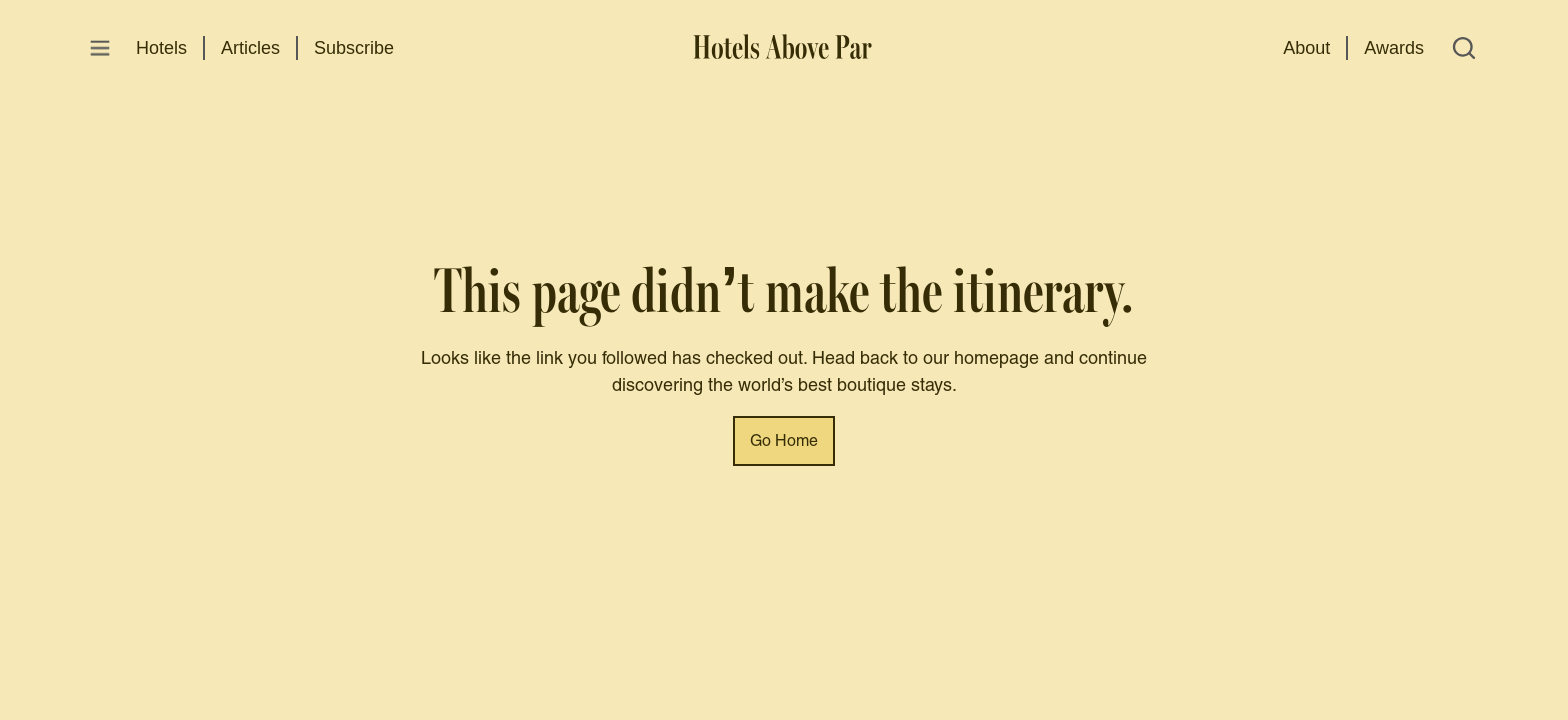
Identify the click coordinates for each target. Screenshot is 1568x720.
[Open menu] (100, 48)
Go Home (784, 442)
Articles (250, 48)
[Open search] (1464, 48)
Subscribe (354, 48)
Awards (1394, 48)
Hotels (161, 48)
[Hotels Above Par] (784, 48)
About (1306, 48)
